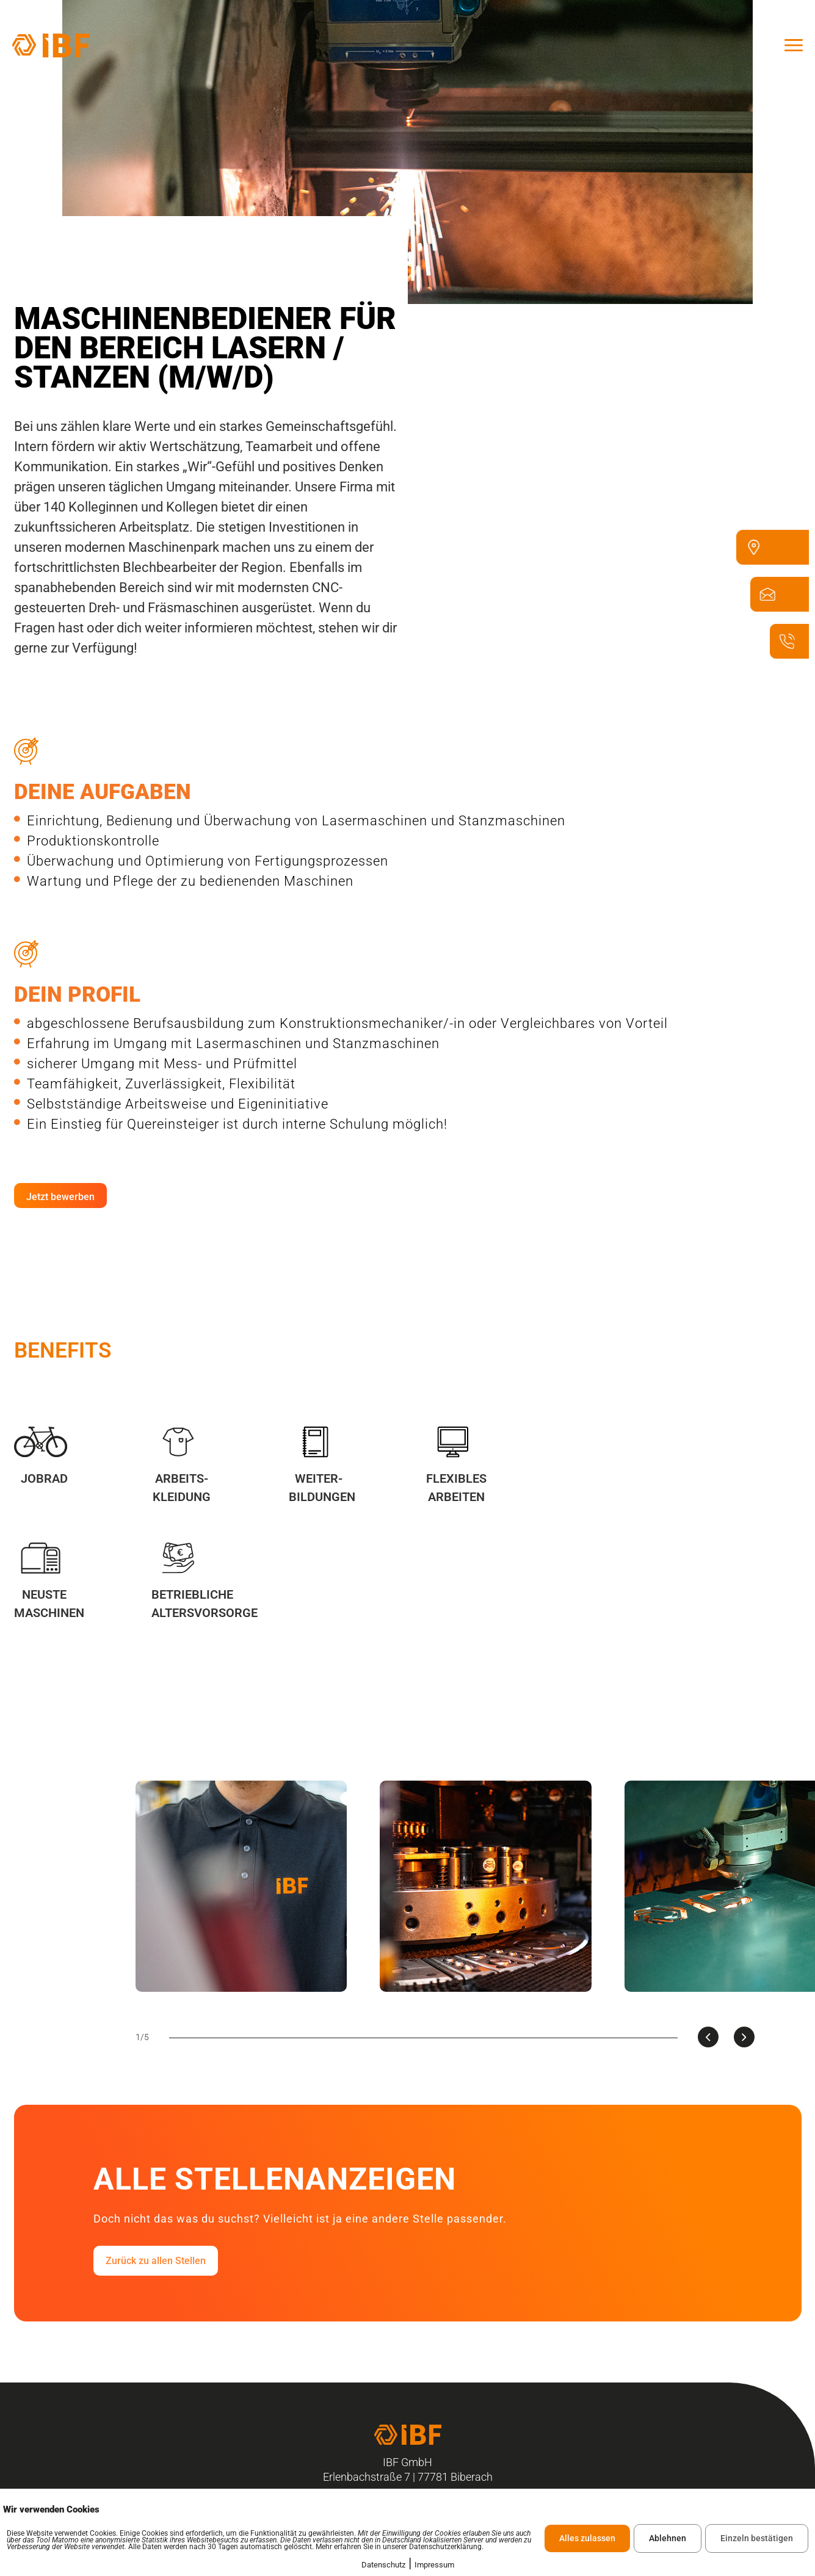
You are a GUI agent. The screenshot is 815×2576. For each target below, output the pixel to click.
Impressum (434, 2564)
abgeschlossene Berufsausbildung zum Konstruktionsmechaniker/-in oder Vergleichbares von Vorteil (341, 1023)
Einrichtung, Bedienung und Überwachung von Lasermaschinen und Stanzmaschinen (289, 821)
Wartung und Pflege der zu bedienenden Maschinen (183, 881)
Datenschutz (383, 2564)
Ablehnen (667, 2538)
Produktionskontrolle (86, 841)
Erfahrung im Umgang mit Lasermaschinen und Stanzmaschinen (227, 1043)
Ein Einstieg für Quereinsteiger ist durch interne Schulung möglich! (230, 1124)
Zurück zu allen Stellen (156, 2261)
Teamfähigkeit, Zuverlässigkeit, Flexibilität (154, 1084)
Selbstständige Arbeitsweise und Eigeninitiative (171, 1104)
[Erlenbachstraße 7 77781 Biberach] (759, 563)
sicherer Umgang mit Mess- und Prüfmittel (155, 1064)
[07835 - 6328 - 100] (793, 657)
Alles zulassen (587, 2538)
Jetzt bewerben (60, 1197)
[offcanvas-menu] (793, 45)
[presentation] (708, 2037)
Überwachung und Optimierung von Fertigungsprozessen (201, 861)
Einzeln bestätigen (756, 2538)
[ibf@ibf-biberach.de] (773, 610)
